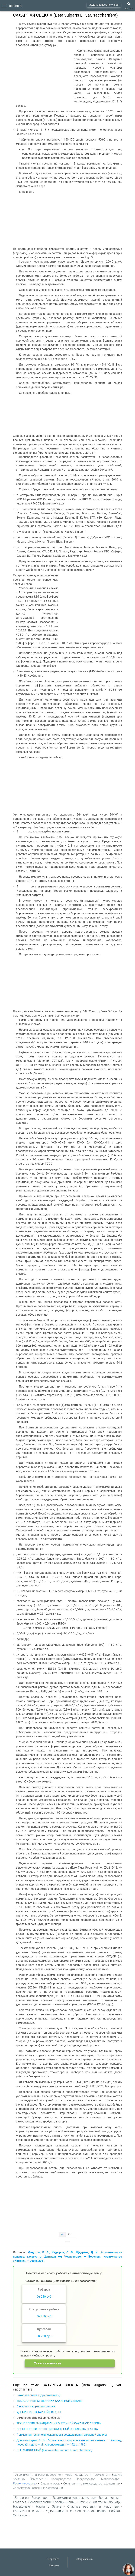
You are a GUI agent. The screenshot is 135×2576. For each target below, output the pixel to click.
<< (126, 8)
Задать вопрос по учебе (103, 4)
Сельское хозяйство (90, 2511)
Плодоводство (85, 2479)
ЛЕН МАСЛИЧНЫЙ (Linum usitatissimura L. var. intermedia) (54, 2450)
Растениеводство (25, 2483)
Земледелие (38, 2479)
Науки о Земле (48, 2506)
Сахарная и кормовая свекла (36, 2406)
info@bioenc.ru (84, 2559)
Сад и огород (50, 2483)
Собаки (114, 2511)
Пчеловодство (110, 2479)
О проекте (53, 2559)
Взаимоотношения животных (74, 2497)
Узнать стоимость (47, 2363)
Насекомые (21, 2506)
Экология (20, 2515)
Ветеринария (40, 2497)
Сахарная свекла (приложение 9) (38, 2395)
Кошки (71, 2502)
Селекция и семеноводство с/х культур (91, 2483)
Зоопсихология (39, 2502)
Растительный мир (27, 2511)
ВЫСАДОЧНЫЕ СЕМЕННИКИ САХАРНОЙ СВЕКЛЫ (49, 2400)
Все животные (109, 2497)
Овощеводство (61, 2479)
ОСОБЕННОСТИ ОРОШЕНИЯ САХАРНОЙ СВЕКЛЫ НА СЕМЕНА (57, 2429)
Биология (22, 2497)
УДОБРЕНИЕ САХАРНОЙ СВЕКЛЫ (39, 2412)
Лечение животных (92, 2502)
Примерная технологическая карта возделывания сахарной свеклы (62, 2434)
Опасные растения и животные (93, 2506)
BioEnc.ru (15, 6)
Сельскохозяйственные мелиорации (38, 2488)
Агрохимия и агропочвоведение (38, 2474)
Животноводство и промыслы (86, 2474)
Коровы (58, 2502)
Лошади (114, 2502)
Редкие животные (58, 2511)
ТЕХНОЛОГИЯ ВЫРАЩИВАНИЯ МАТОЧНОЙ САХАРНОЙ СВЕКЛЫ (59, 2423)
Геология (19, 2502)
